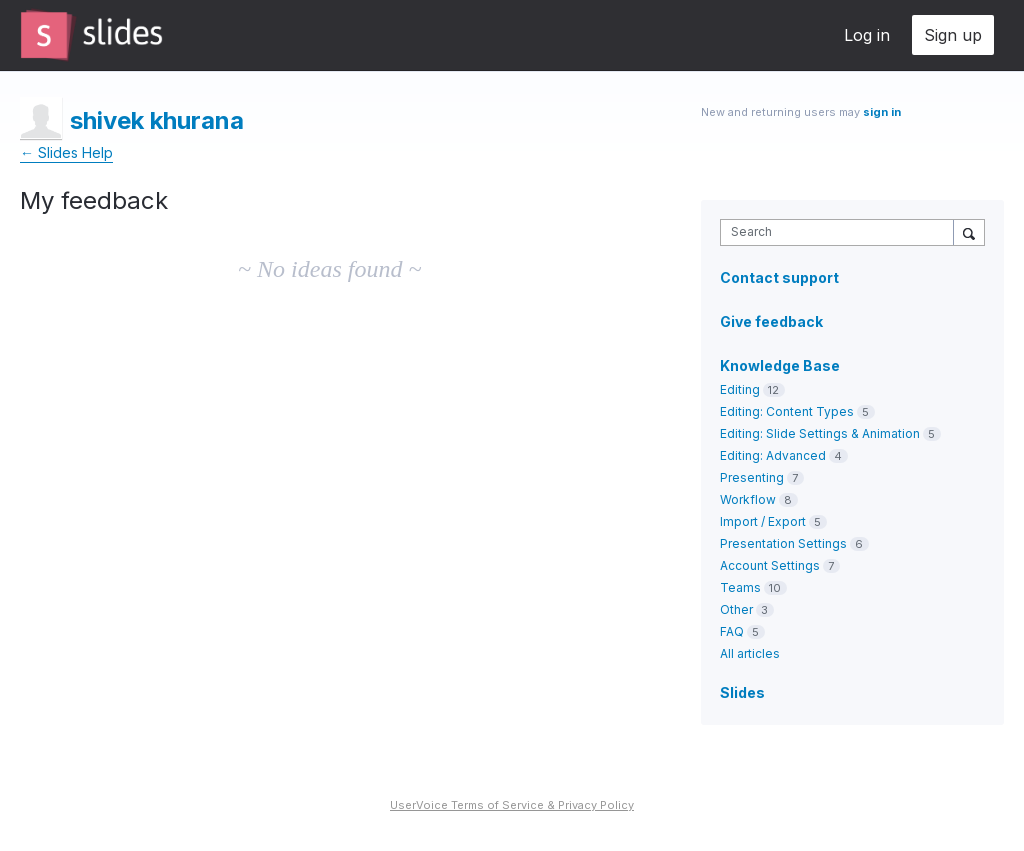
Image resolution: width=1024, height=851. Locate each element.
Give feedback (771, 321)
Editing (740, 389)
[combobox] (841, 232)
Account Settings (770, 565)
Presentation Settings (783, 543)
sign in (882, 112)
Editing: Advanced (773, 455)
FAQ (732, 631)
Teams (740, 587)
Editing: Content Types (787, 411)
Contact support (779, 278)
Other (736, 609)
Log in (867, 35)
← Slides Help (66, 152)
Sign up (953, 35)
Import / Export (763, 521)
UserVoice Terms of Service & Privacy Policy (512, 805)
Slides (742, 692)
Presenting (752, 477)
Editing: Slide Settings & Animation (820, 433)
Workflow (748, 499)
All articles (750, 653)
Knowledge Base (780, 365)
